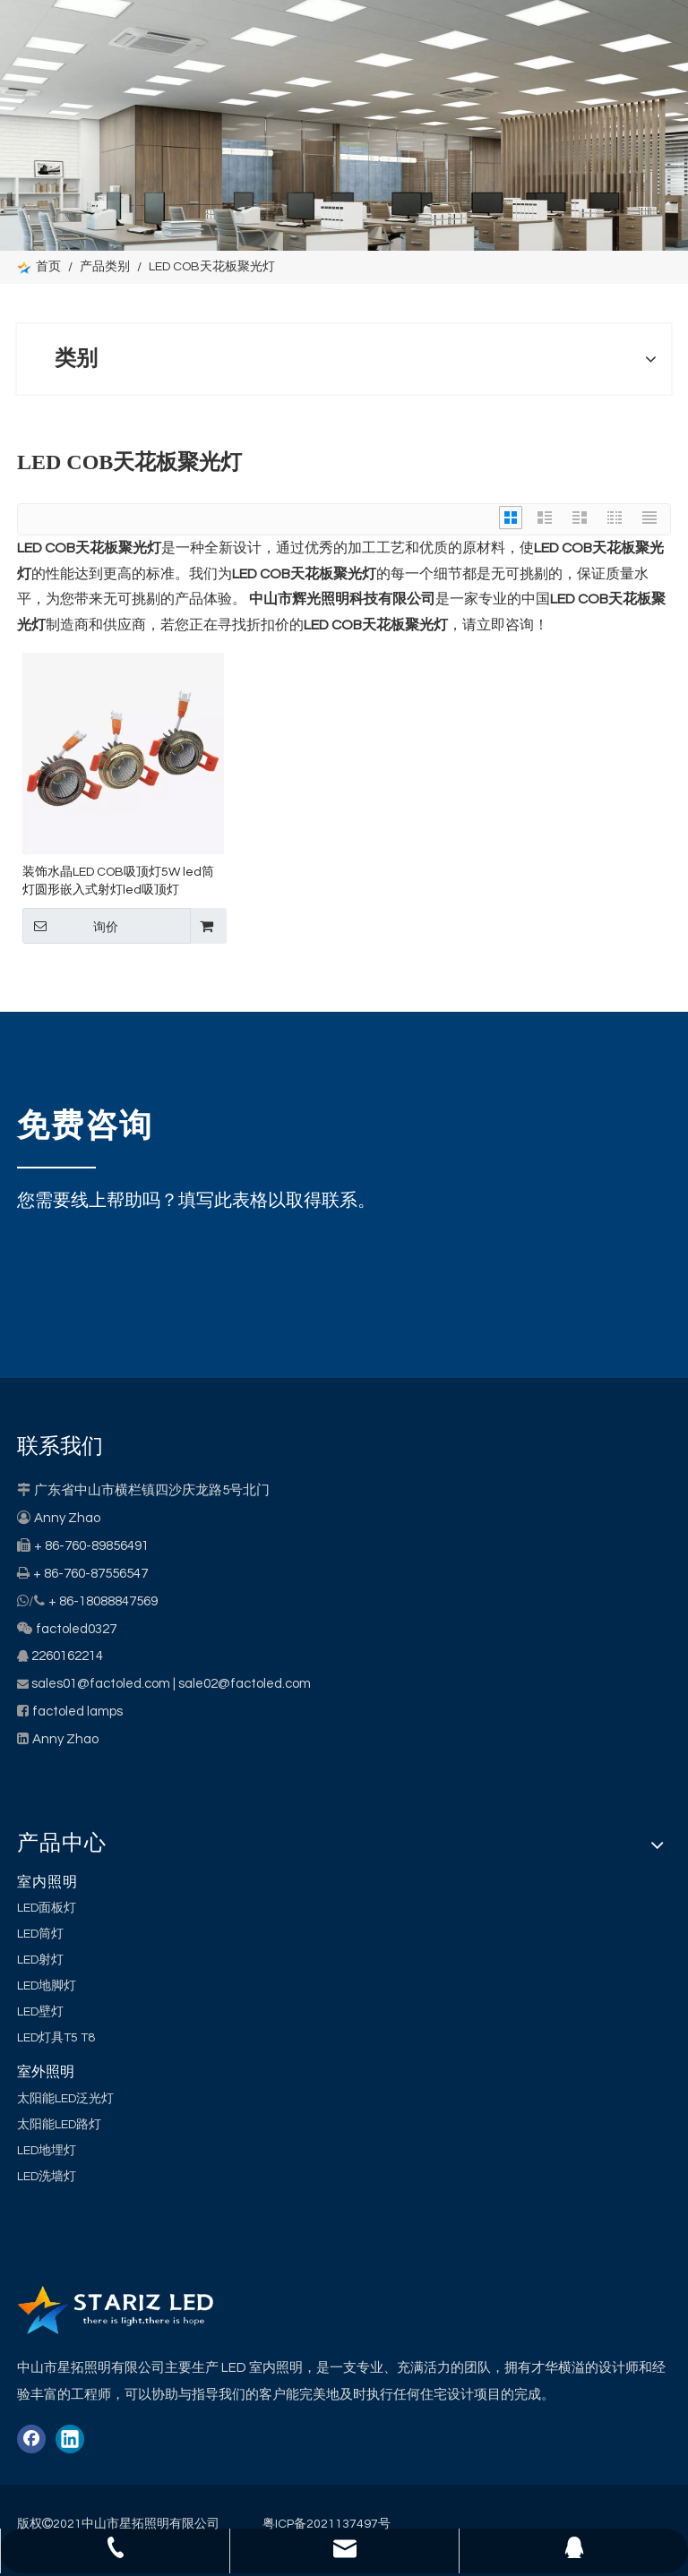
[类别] (344, 125)
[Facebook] (31, 2439)
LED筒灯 (40, 1934)
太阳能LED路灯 (59, 2124)
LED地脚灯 (46, 1986)
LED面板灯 (46, 1908)
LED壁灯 (40, 2012)
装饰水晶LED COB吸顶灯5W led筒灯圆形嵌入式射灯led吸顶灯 (118, 881)
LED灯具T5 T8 (56, 2038)
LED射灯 (40, 1960)
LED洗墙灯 (46, 2176)
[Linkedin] (70, 2439)
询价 (70, 926)
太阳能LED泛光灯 (65, 2098)
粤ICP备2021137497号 (326, 2524)
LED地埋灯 (46, 2150)
